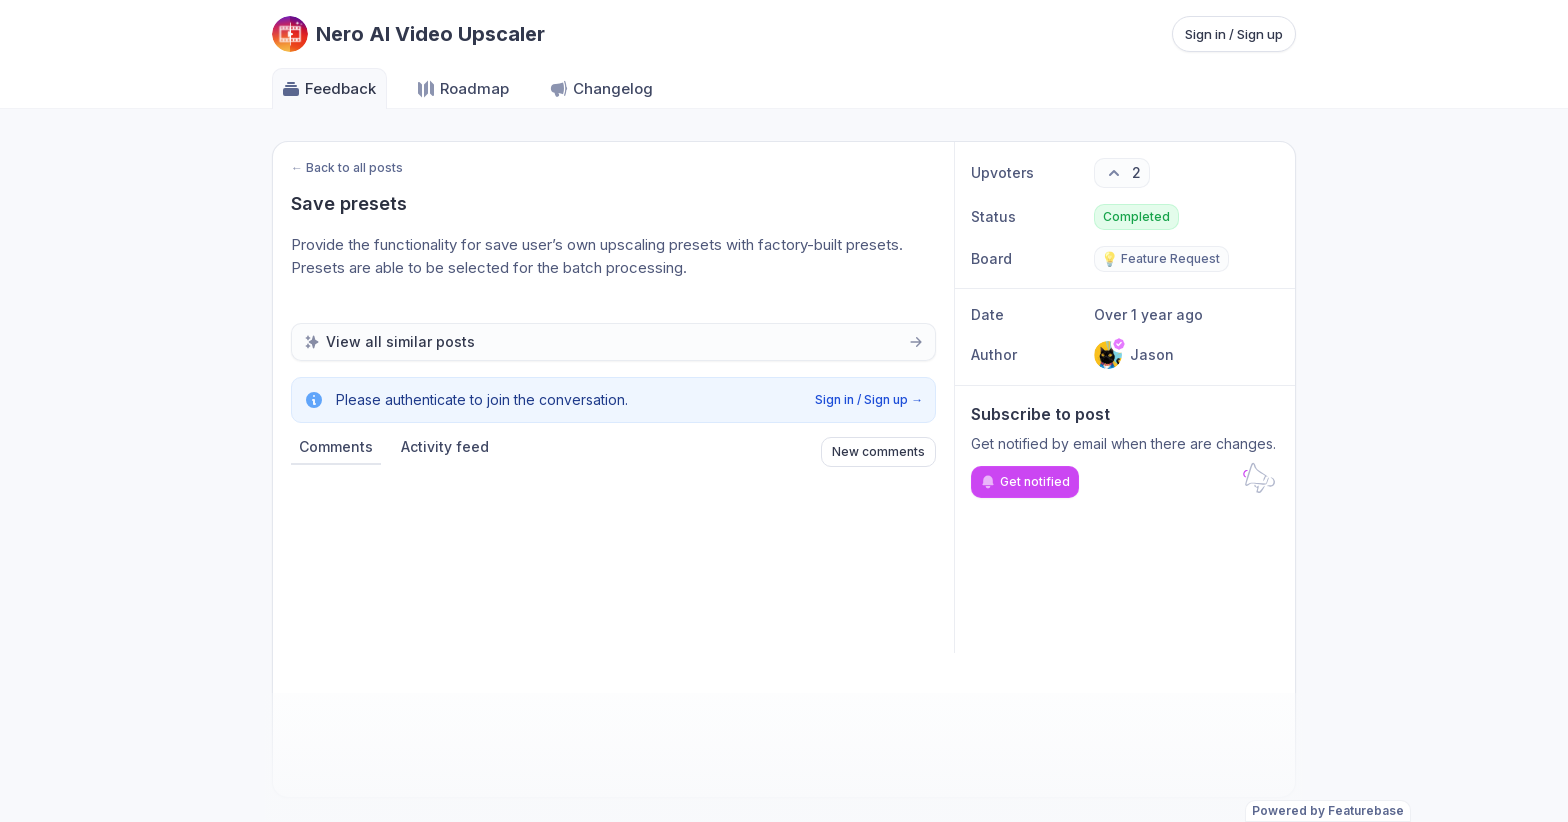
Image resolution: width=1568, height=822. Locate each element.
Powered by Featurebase (1328, 810)
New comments (878, 451)
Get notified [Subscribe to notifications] (1025, 482)
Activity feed (445, 446)
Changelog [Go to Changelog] (601, 89)
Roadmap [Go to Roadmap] (462, 89)
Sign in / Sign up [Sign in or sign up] (1234, 34)
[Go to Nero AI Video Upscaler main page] (408, 34)
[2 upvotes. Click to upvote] (1122, 173)
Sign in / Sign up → (869, 399)
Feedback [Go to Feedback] (328, 89)
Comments (336, 446)
